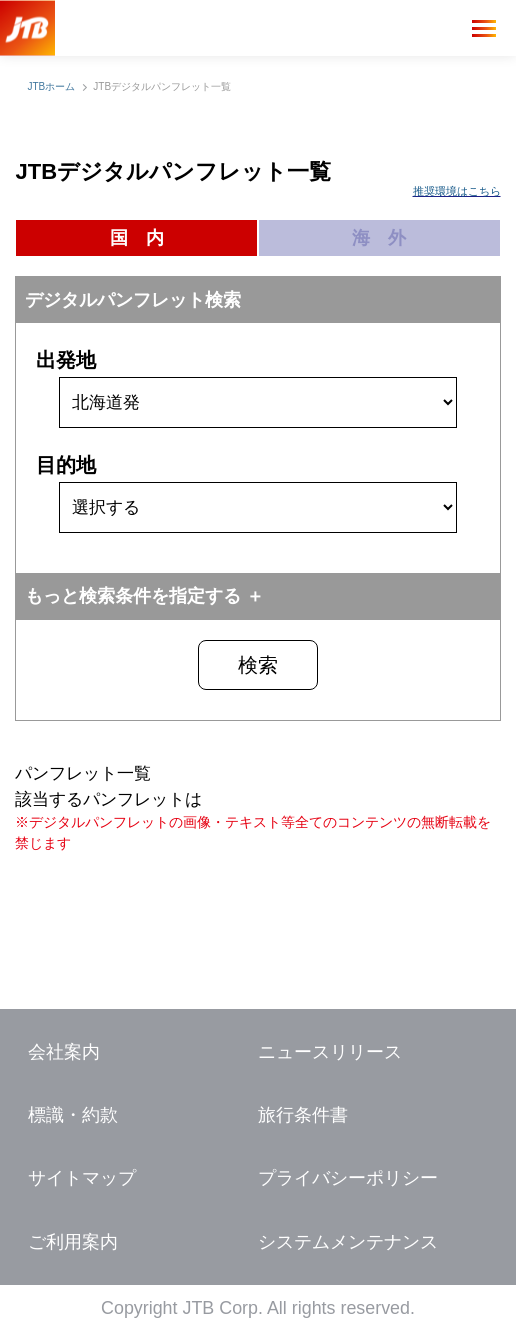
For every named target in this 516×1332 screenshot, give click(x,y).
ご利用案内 (73, 1242)
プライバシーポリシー (348, 1178)
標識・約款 (73, 1115)
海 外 (379, 238)
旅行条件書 (303, 1115)
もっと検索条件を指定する (133, 596)
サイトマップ (82, 1178)
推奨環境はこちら (457, 191)
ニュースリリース (330, 1052)
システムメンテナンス (348, 1242)
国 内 (137, 238)
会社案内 (64, 1052)
